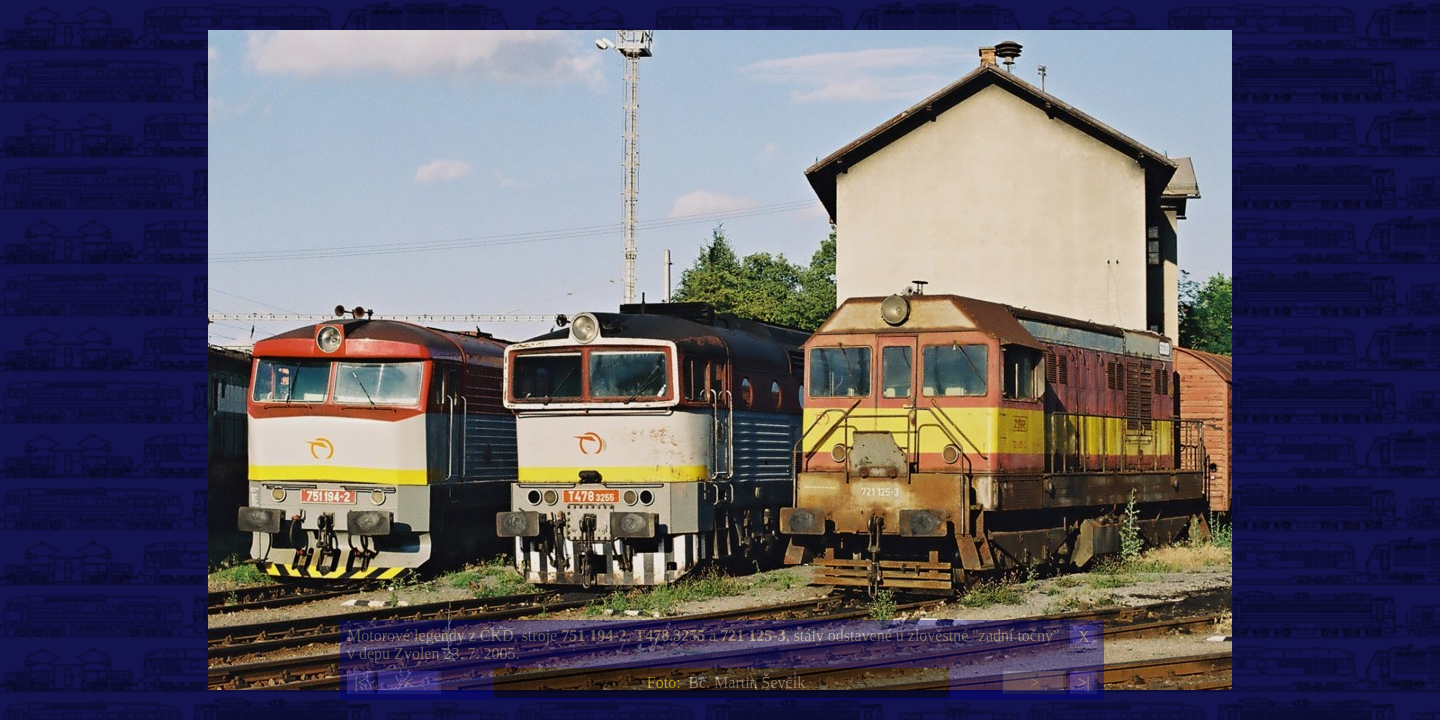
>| (1083, 682)
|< (360, 682)
